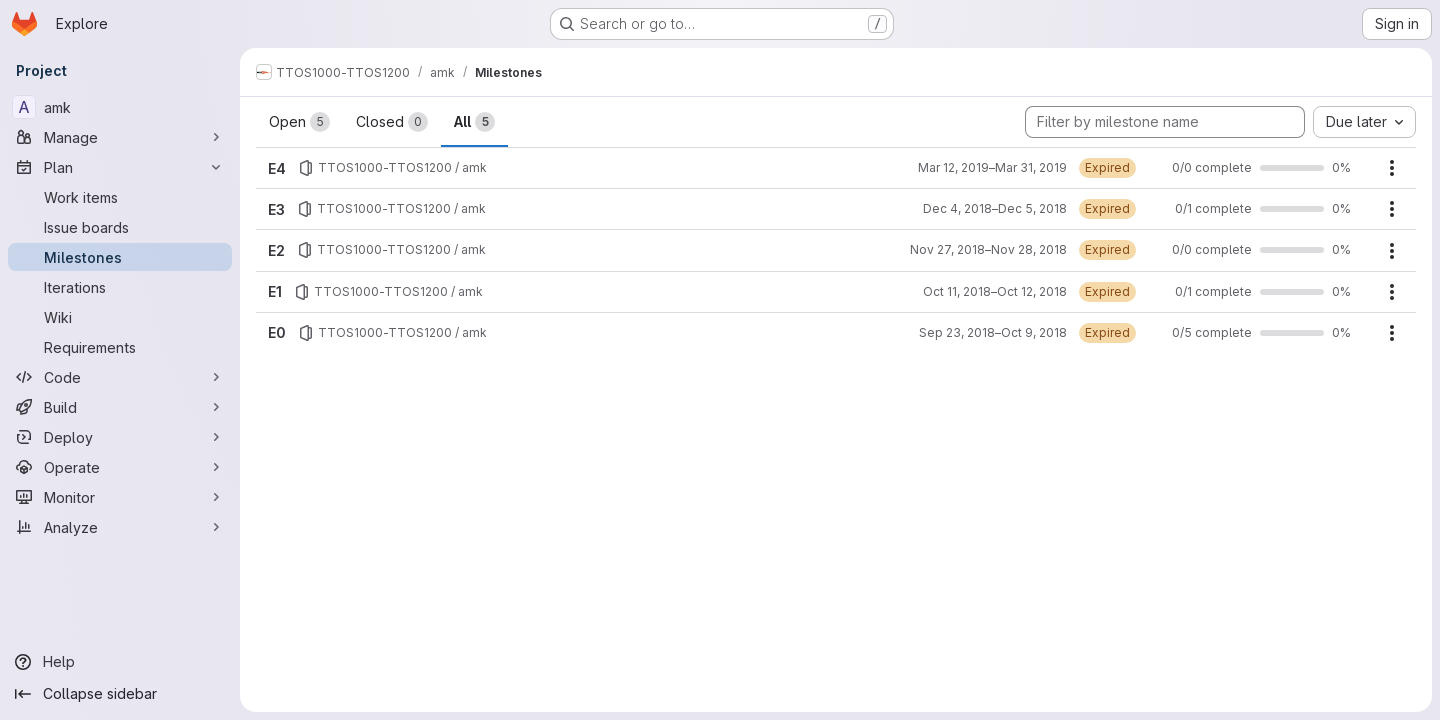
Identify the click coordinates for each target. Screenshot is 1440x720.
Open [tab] (299, 122)
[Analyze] (120, 527)
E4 (277, 168)
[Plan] (120, 167)
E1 (275, 291)
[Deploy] (120, 437)
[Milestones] (120, 257)
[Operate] (120, 467)
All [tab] (474, 122)
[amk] (120, 107)
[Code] (120, 377)
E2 (276, 250)
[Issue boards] (120, 227)
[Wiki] (120, 317)
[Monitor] (120, 497)
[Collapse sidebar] (120, 694)
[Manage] (120, 137)
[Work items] (120, 197)
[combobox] (1364, 122)
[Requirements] (120, 347)
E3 (276, 209)
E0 (277, 332)
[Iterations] (120, 287)
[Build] (120, 407)
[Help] (120, 662)
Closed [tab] (392, 122)
